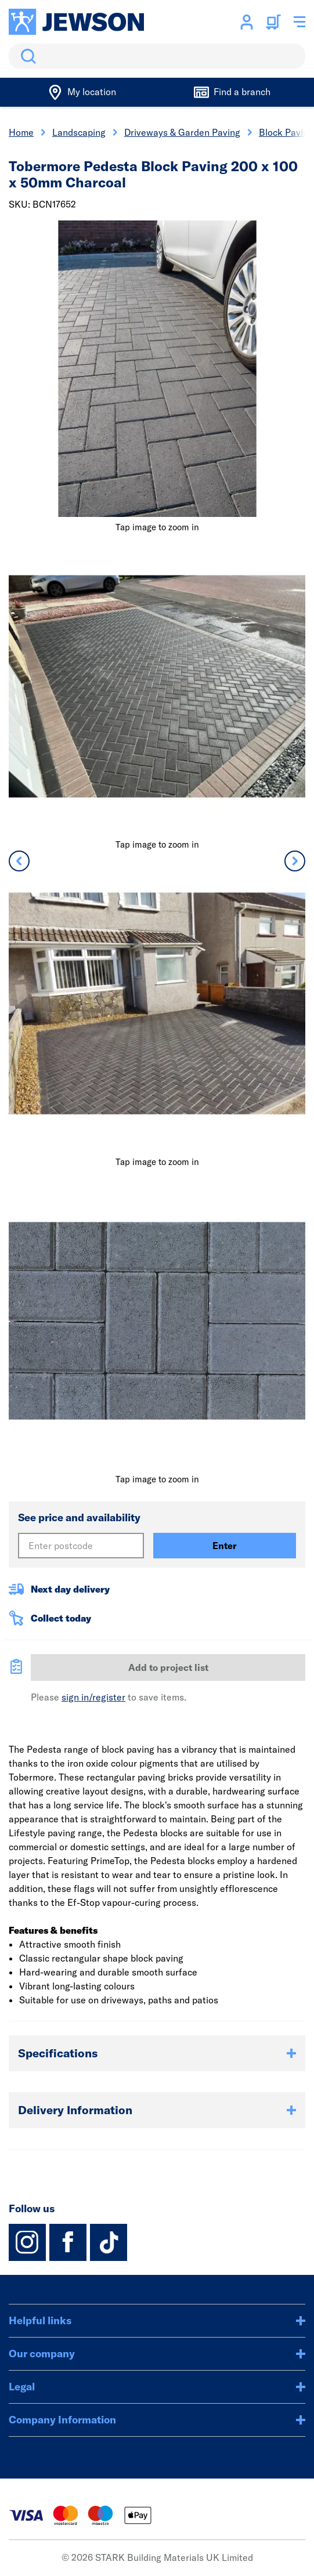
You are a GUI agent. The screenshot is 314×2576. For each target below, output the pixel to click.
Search (26, 56)
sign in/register (93, 1697)
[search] (157, 56)
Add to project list (168, 1667)
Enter (224, 1545)
